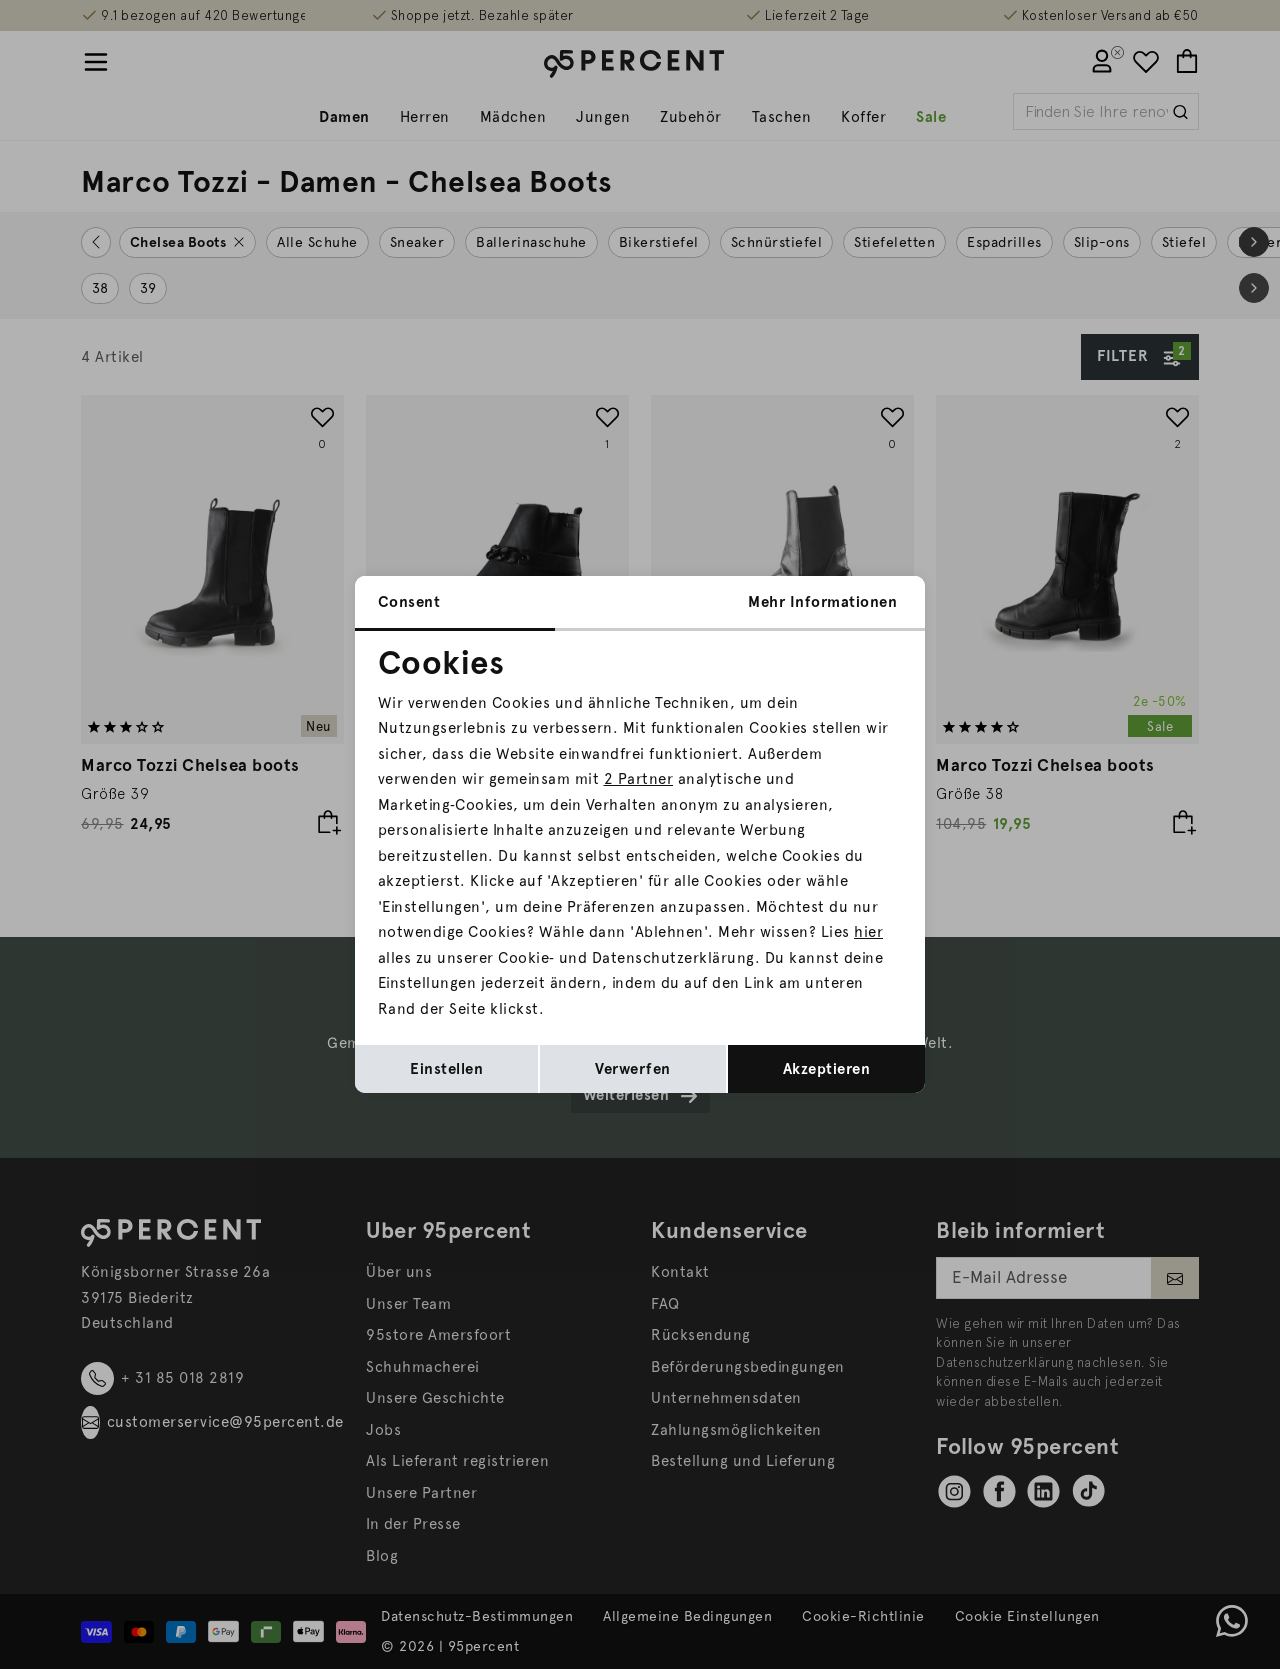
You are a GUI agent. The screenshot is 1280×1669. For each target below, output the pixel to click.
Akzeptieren (827, 1069)
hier (868, 932)
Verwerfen (633, 1069)
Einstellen (446, 1069)
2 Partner (639, 779)
